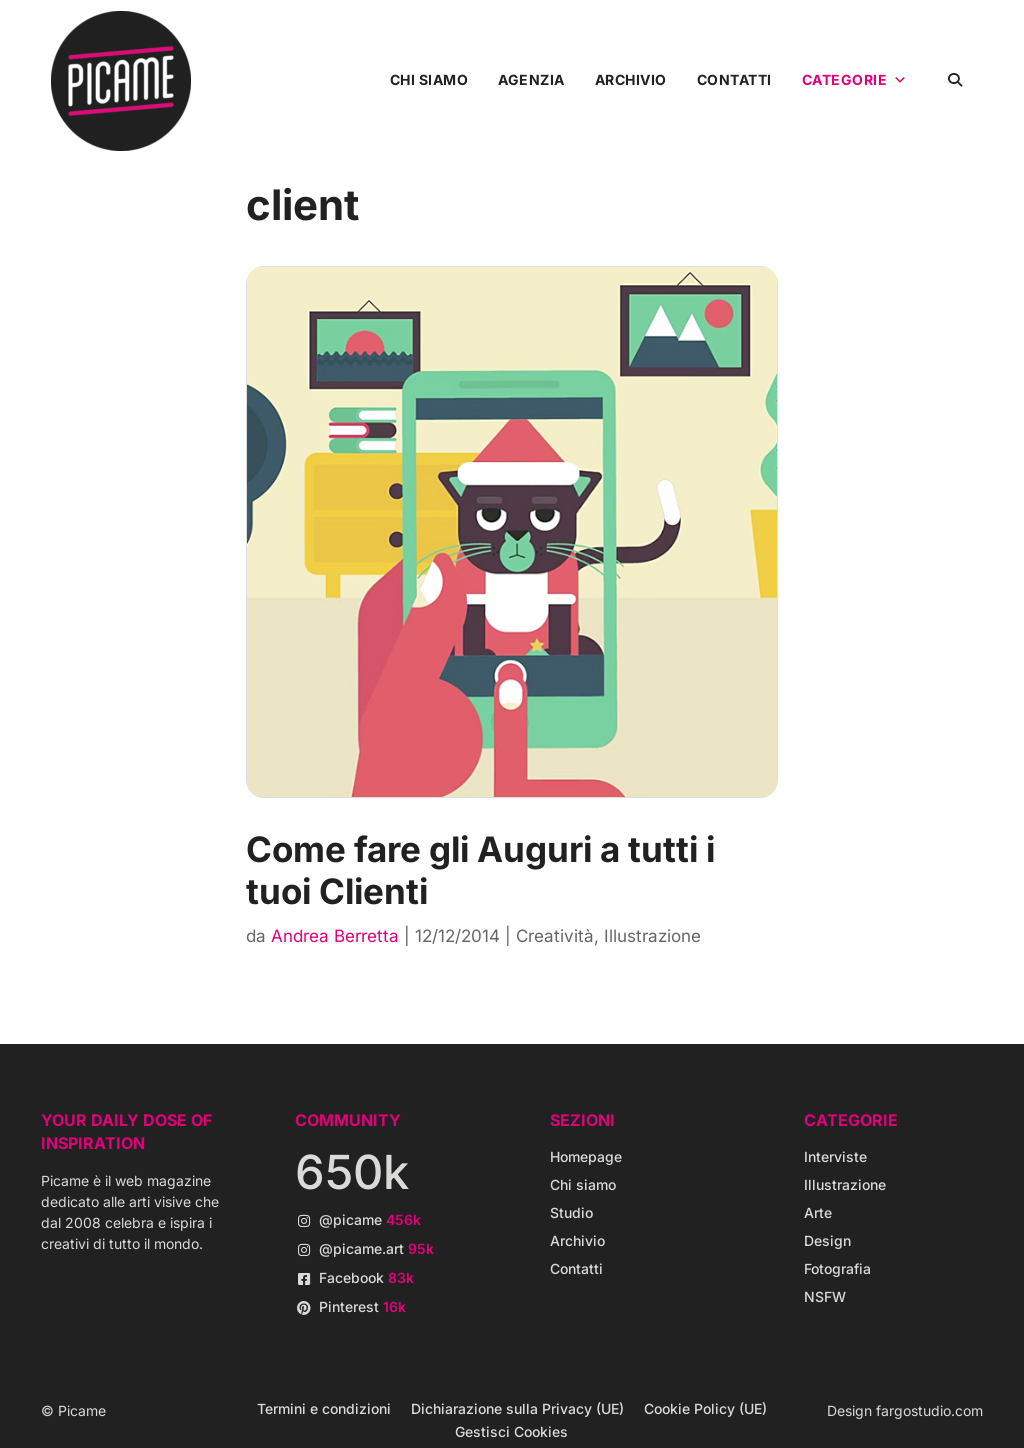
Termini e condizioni (324, 1408)
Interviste (835, 1156)
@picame (370, 1219)
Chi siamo (429, 79)
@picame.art (376, 1248)
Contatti (734, 79)
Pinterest (362, 1306)
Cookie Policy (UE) (705, 1408)
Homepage (586, 1156)
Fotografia (837, 1268)
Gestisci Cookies (511, 1431)
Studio (571, 1212)
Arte (818, 1212)
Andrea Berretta (335, 936)
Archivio (631, 79)
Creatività (555, 936)
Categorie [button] (855, 80)
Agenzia (531, 79)
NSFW (825, 1296)
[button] (955, 79)
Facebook (366, 1277)
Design (827, 1240)
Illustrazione (652, 936)
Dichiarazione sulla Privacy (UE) (517, 1408)
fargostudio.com (929, 1410)
